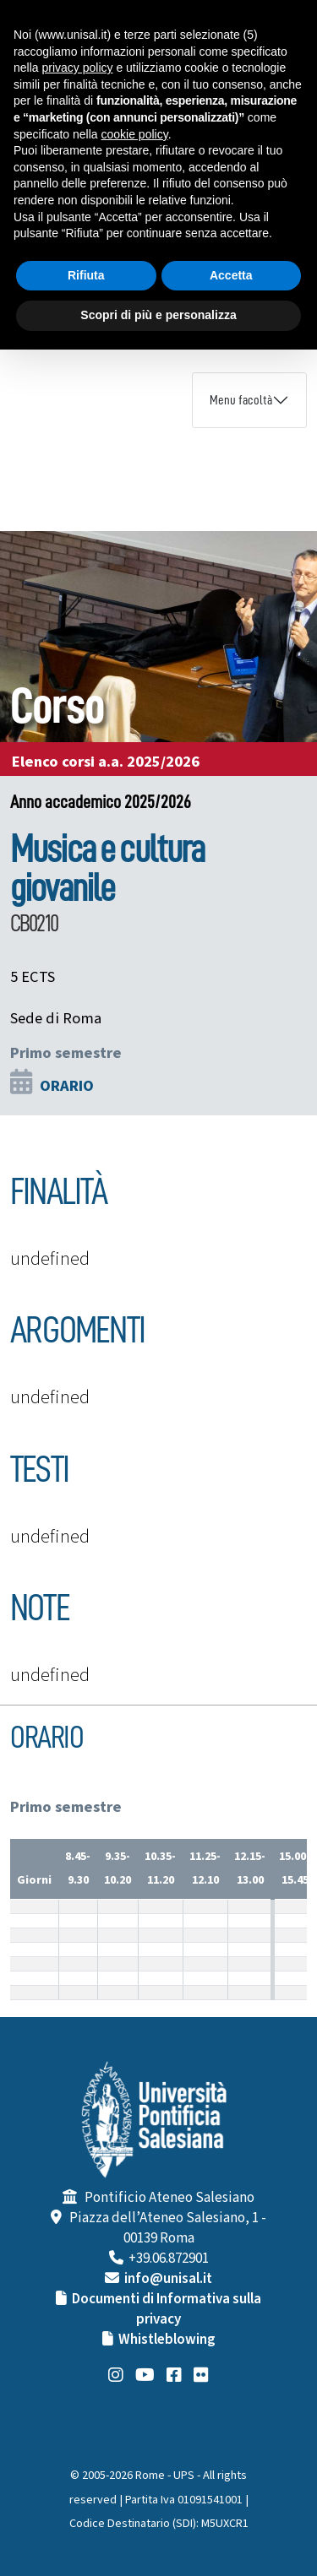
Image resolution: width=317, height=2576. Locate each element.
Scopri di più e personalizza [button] (158, 315)
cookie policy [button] (134, 134)
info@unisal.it (168, 2279)
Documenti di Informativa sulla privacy (166, 2309)
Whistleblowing (167, 2339)
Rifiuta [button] (86, 275)
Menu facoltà (241, 400)
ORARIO (67, 1086)
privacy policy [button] (76, 67)
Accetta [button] (231, 275)
